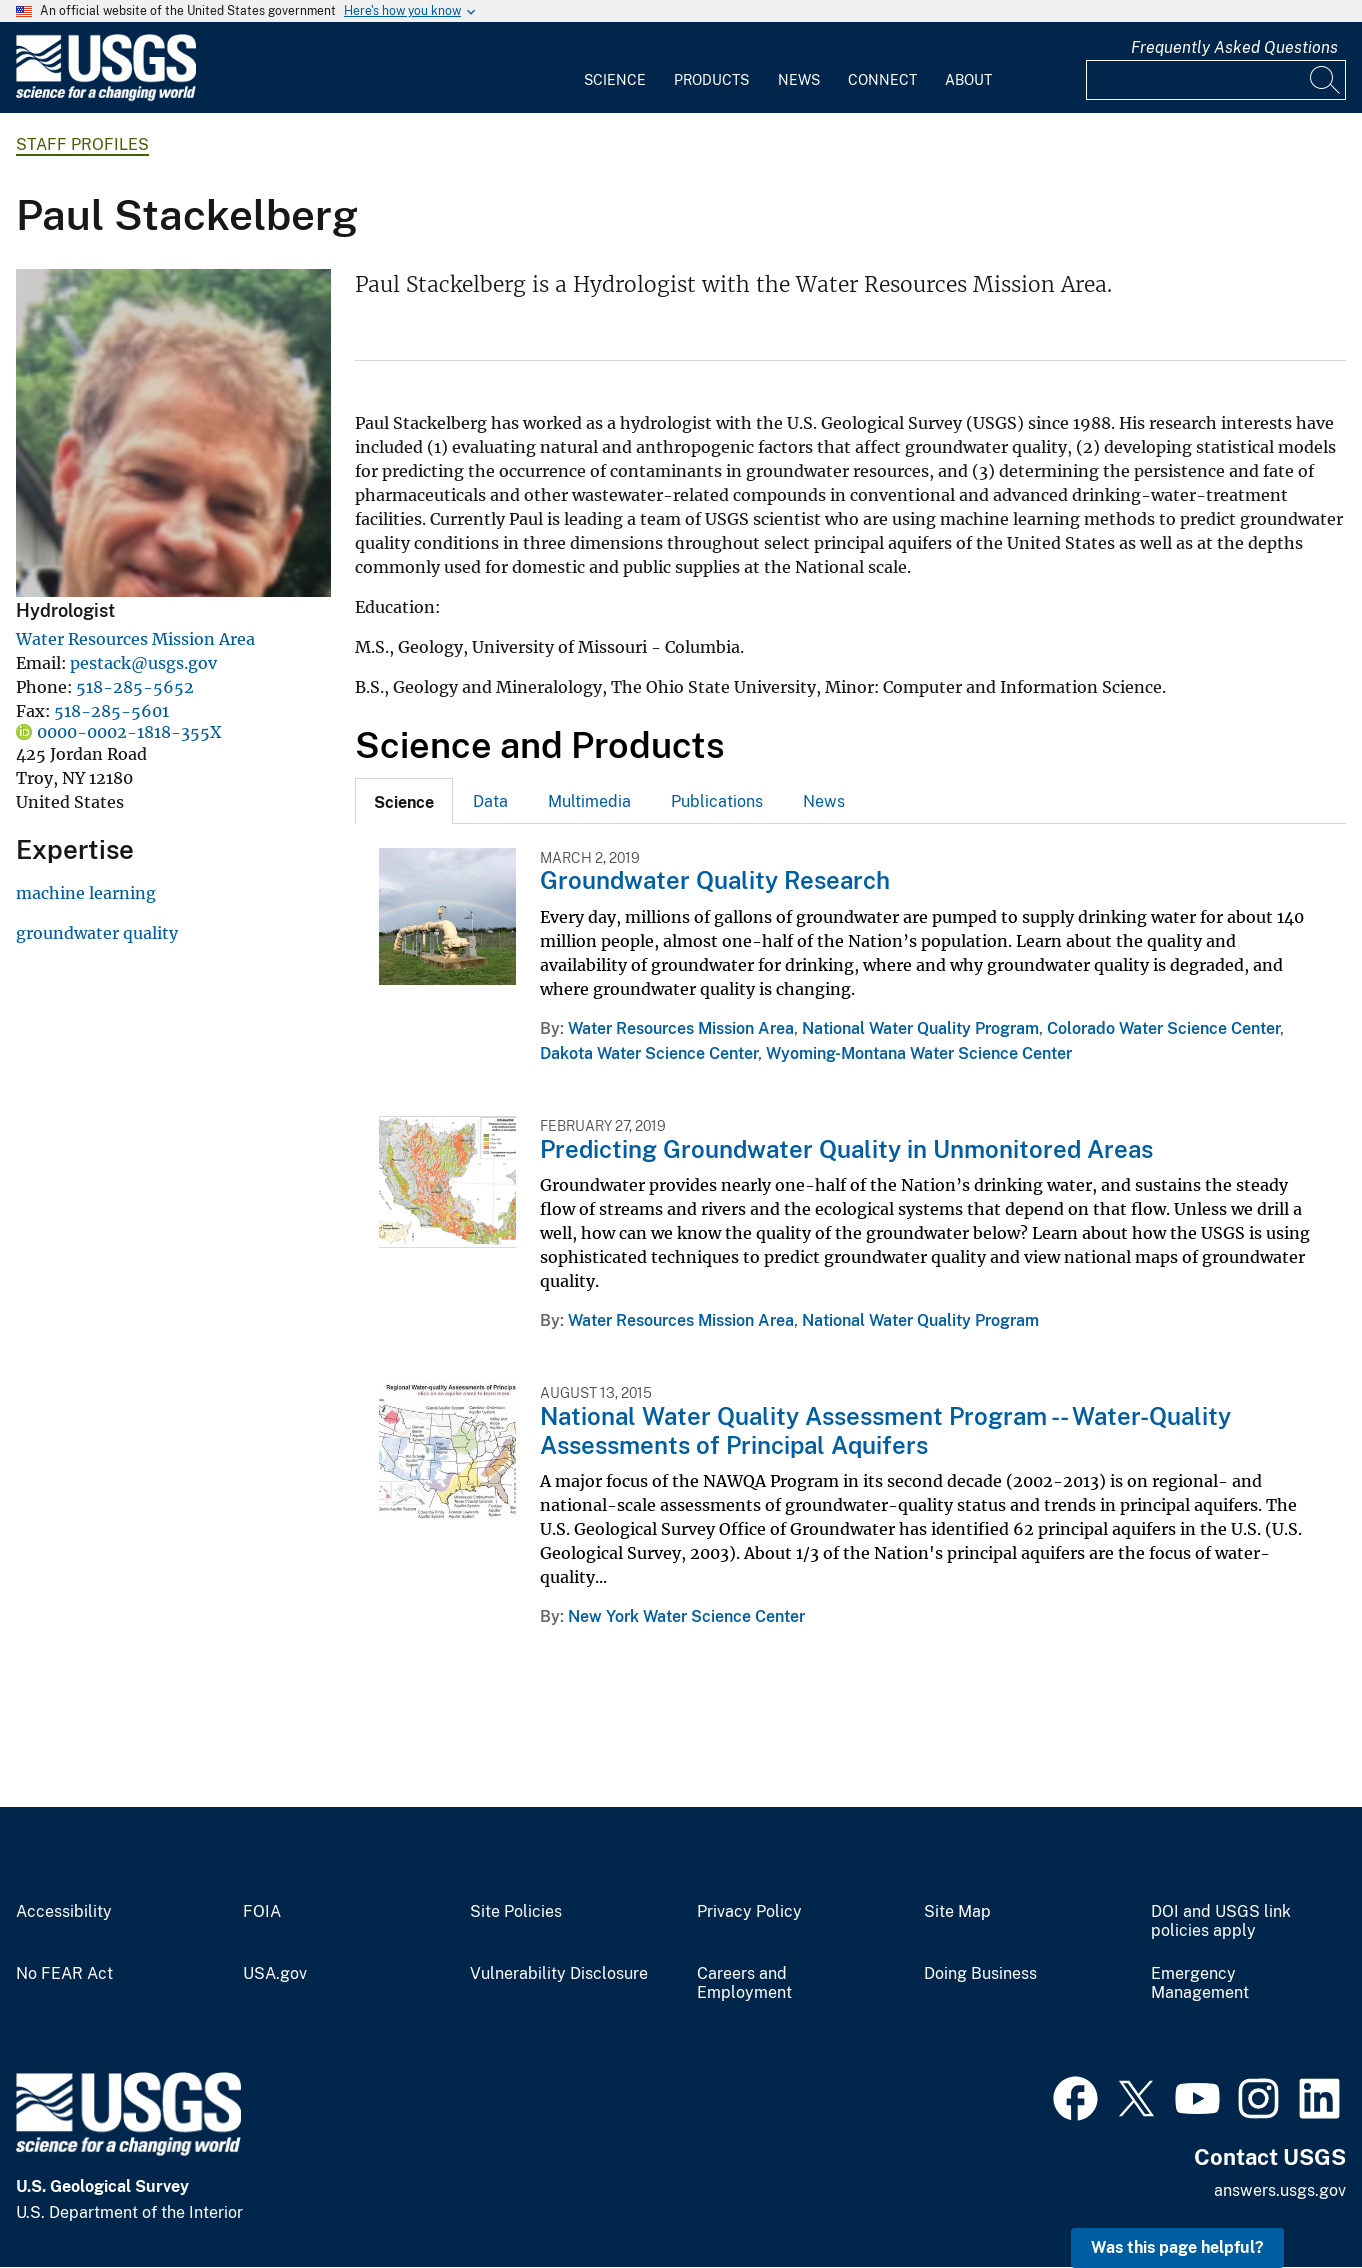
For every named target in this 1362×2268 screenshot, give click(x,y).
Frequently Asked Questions (1234, 47)
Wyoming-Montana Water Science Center (919, 1053)
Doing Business (980, 1974)
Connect (882, 80)
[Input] (1216, 80)
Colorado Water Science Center (1163, 1028)
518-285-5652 (135, 687)
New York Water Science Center (686, 1616)
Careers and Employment (744, 1983)
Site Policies (516, 1912)
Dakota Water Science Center (649, 1053)
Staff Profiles (82, 144)
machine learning (86, 893)
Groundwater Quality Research (715, 880)
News (799, 80)
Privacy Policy (749, 1912)
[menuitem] (615, 68)
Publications (717, 801)
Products (711, 80)
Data (490, 801)
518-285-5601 (111, 711)
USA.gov (275, 1974)
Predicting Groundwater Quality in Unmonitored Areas (846, 1149)
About (968, 80)
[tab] (404, 801)
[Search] (1326, 80)
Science (615, 80)
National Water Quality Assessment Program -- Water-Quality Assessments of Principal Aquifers (885, 1430)
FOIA (262, 1912)
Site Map (957, 1912)
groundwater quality (97, 933)
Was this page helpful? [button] (1177, 2247)
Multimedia (589, 801)
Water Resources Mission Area (135, 639)
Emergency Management (1200, 1983)
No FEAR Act (64, 1974)
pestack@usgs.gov (143, 663)
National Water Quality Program (920, 1028)
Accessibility (64, 1912)
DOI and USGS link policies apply (1221, 1921)
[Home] (106, 96)
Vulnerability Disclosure (559, 1974)
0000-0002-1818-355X (129, 732)
